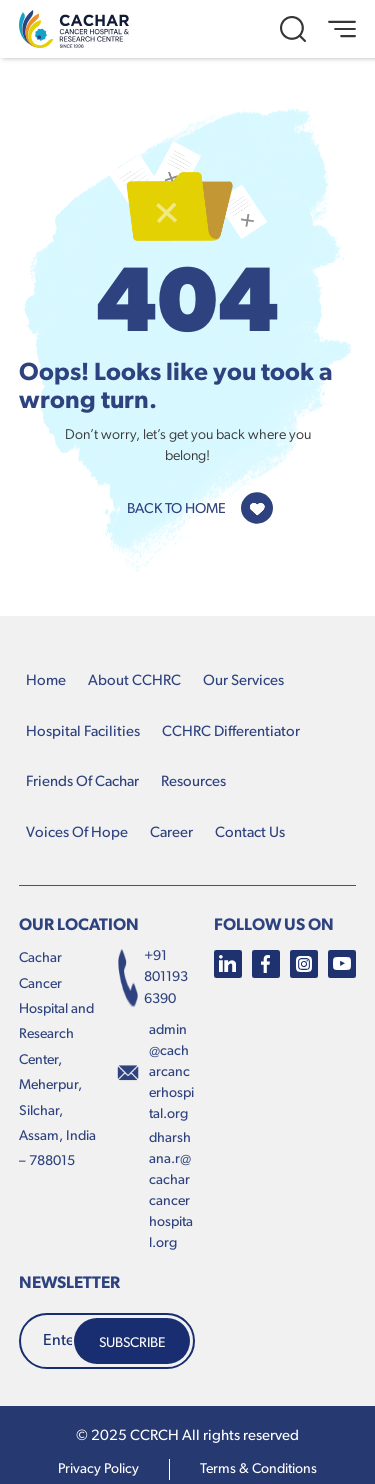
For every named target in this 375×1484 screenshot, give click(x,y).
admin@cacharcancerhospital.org (171, 1073)
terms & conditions (258, 1469)
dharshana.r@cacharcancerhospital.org (171, 1191)
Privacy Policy (98, 1469)
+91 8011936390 (152, 977)
